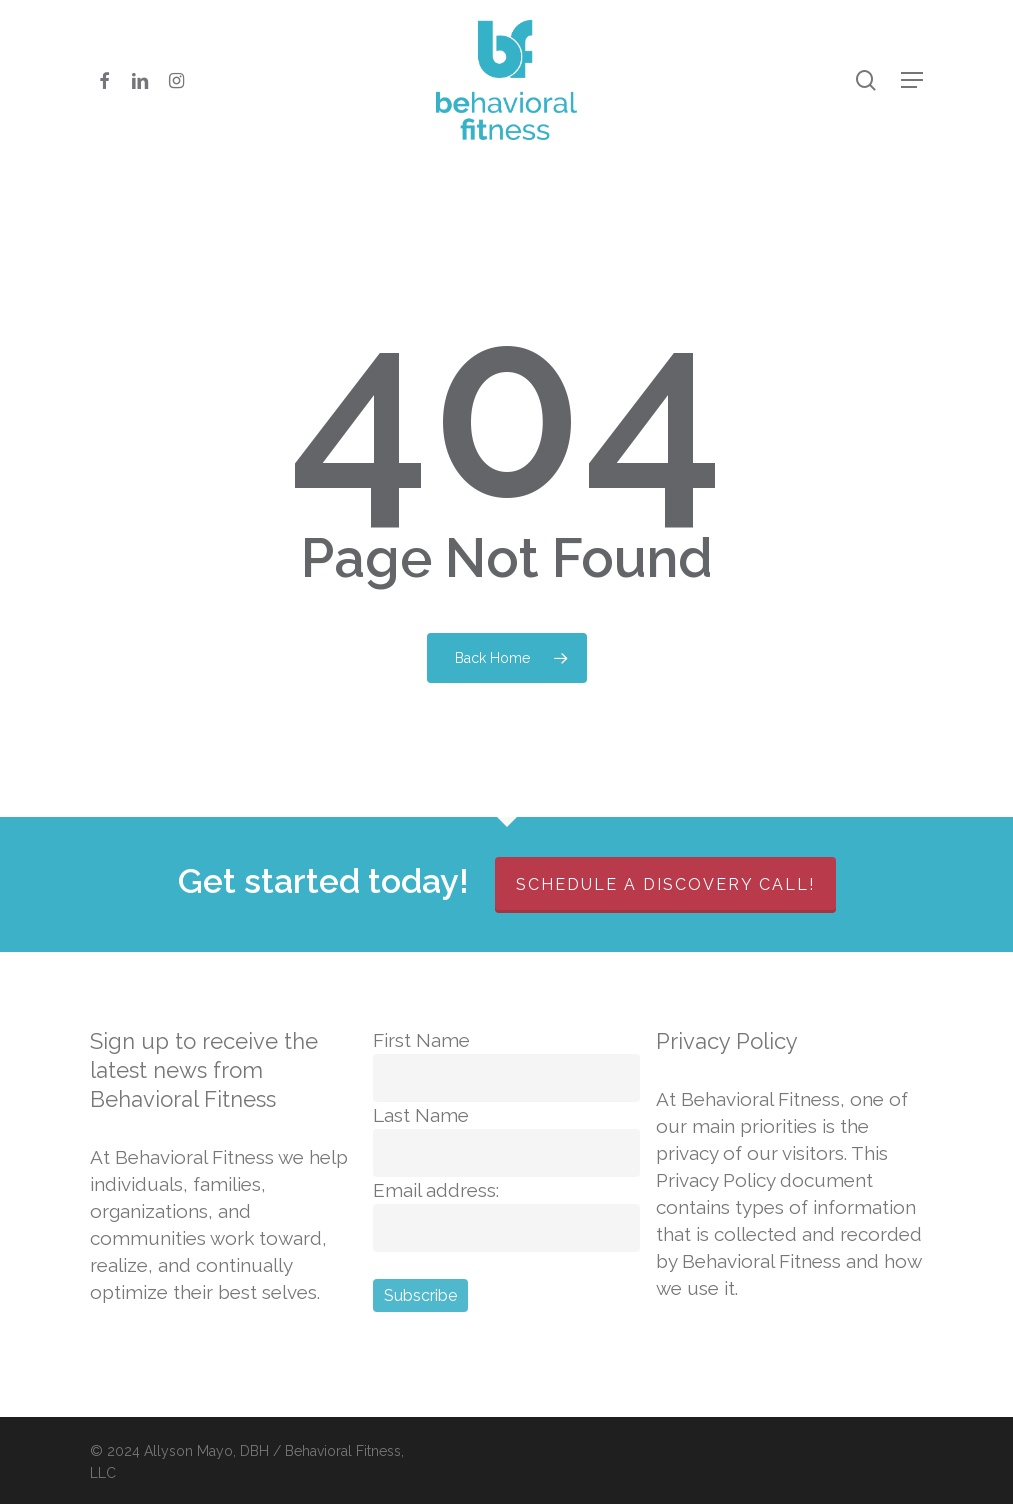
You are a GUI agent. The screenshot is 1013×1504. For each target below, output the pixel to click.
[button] (912, 80)
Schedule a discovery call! (665, 884)
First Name (421, 1040)
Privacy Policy (727, 1041)
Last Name (421, 1115)
